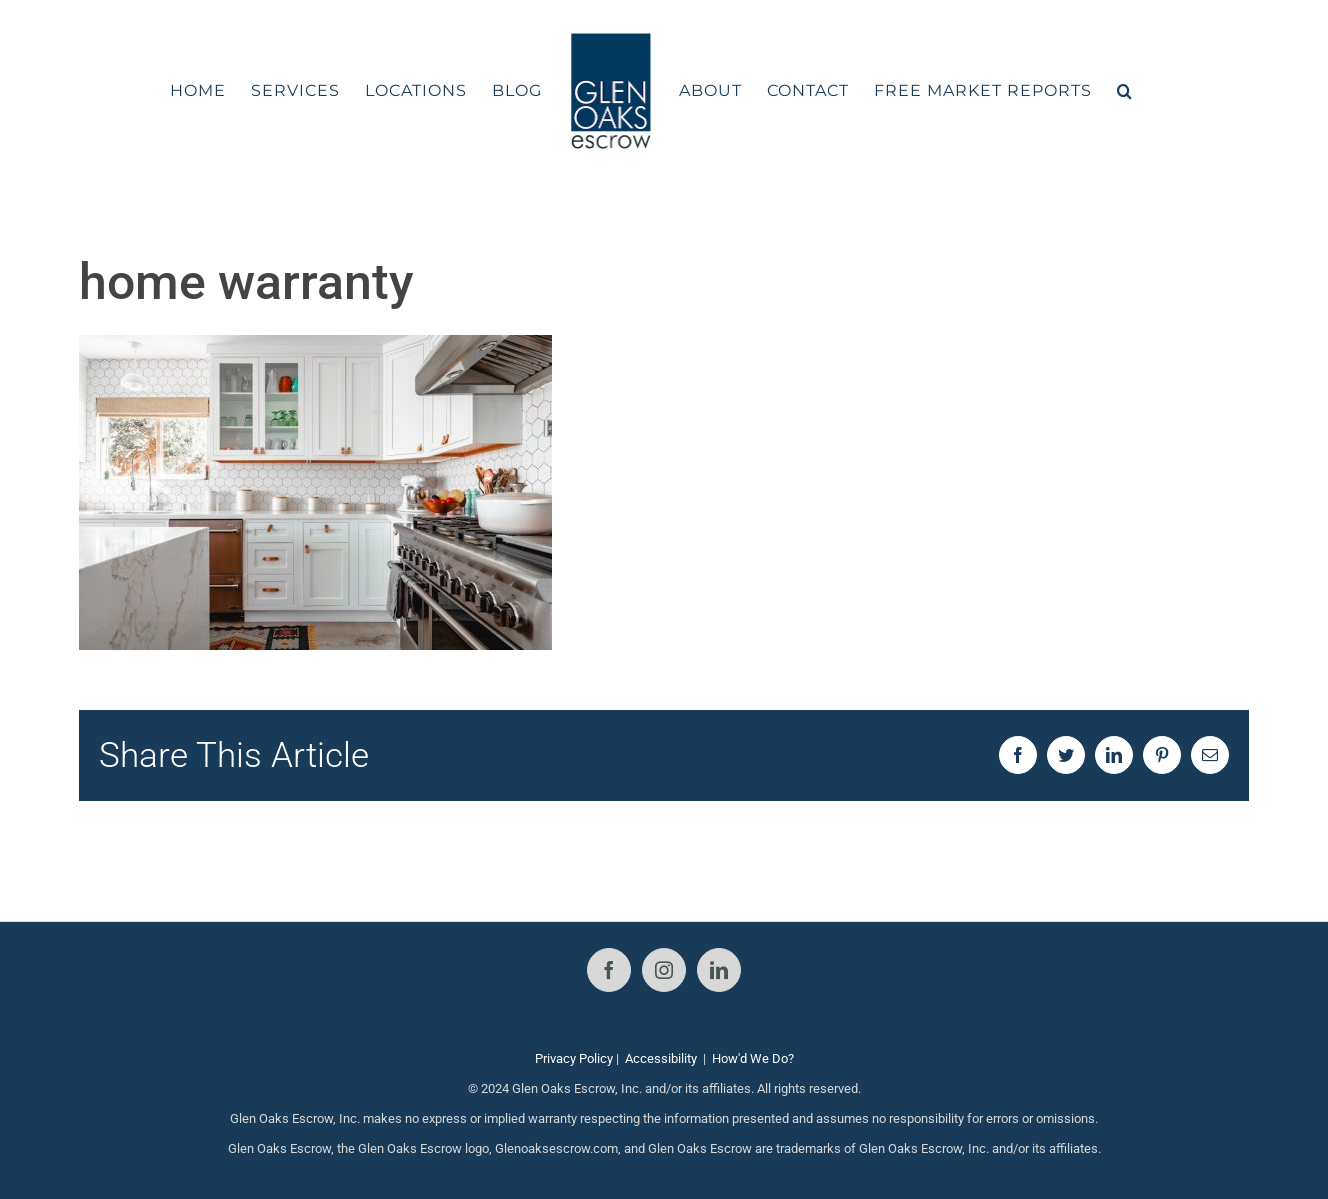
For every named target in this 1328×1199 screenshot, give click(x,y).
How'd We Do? (753, 1058)
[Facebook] (609, 970)
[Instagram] (664, 970)
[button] (1125, 91)
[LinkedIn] (719, 970)
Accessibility (661, 1058)
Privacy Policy (574, 1058)
